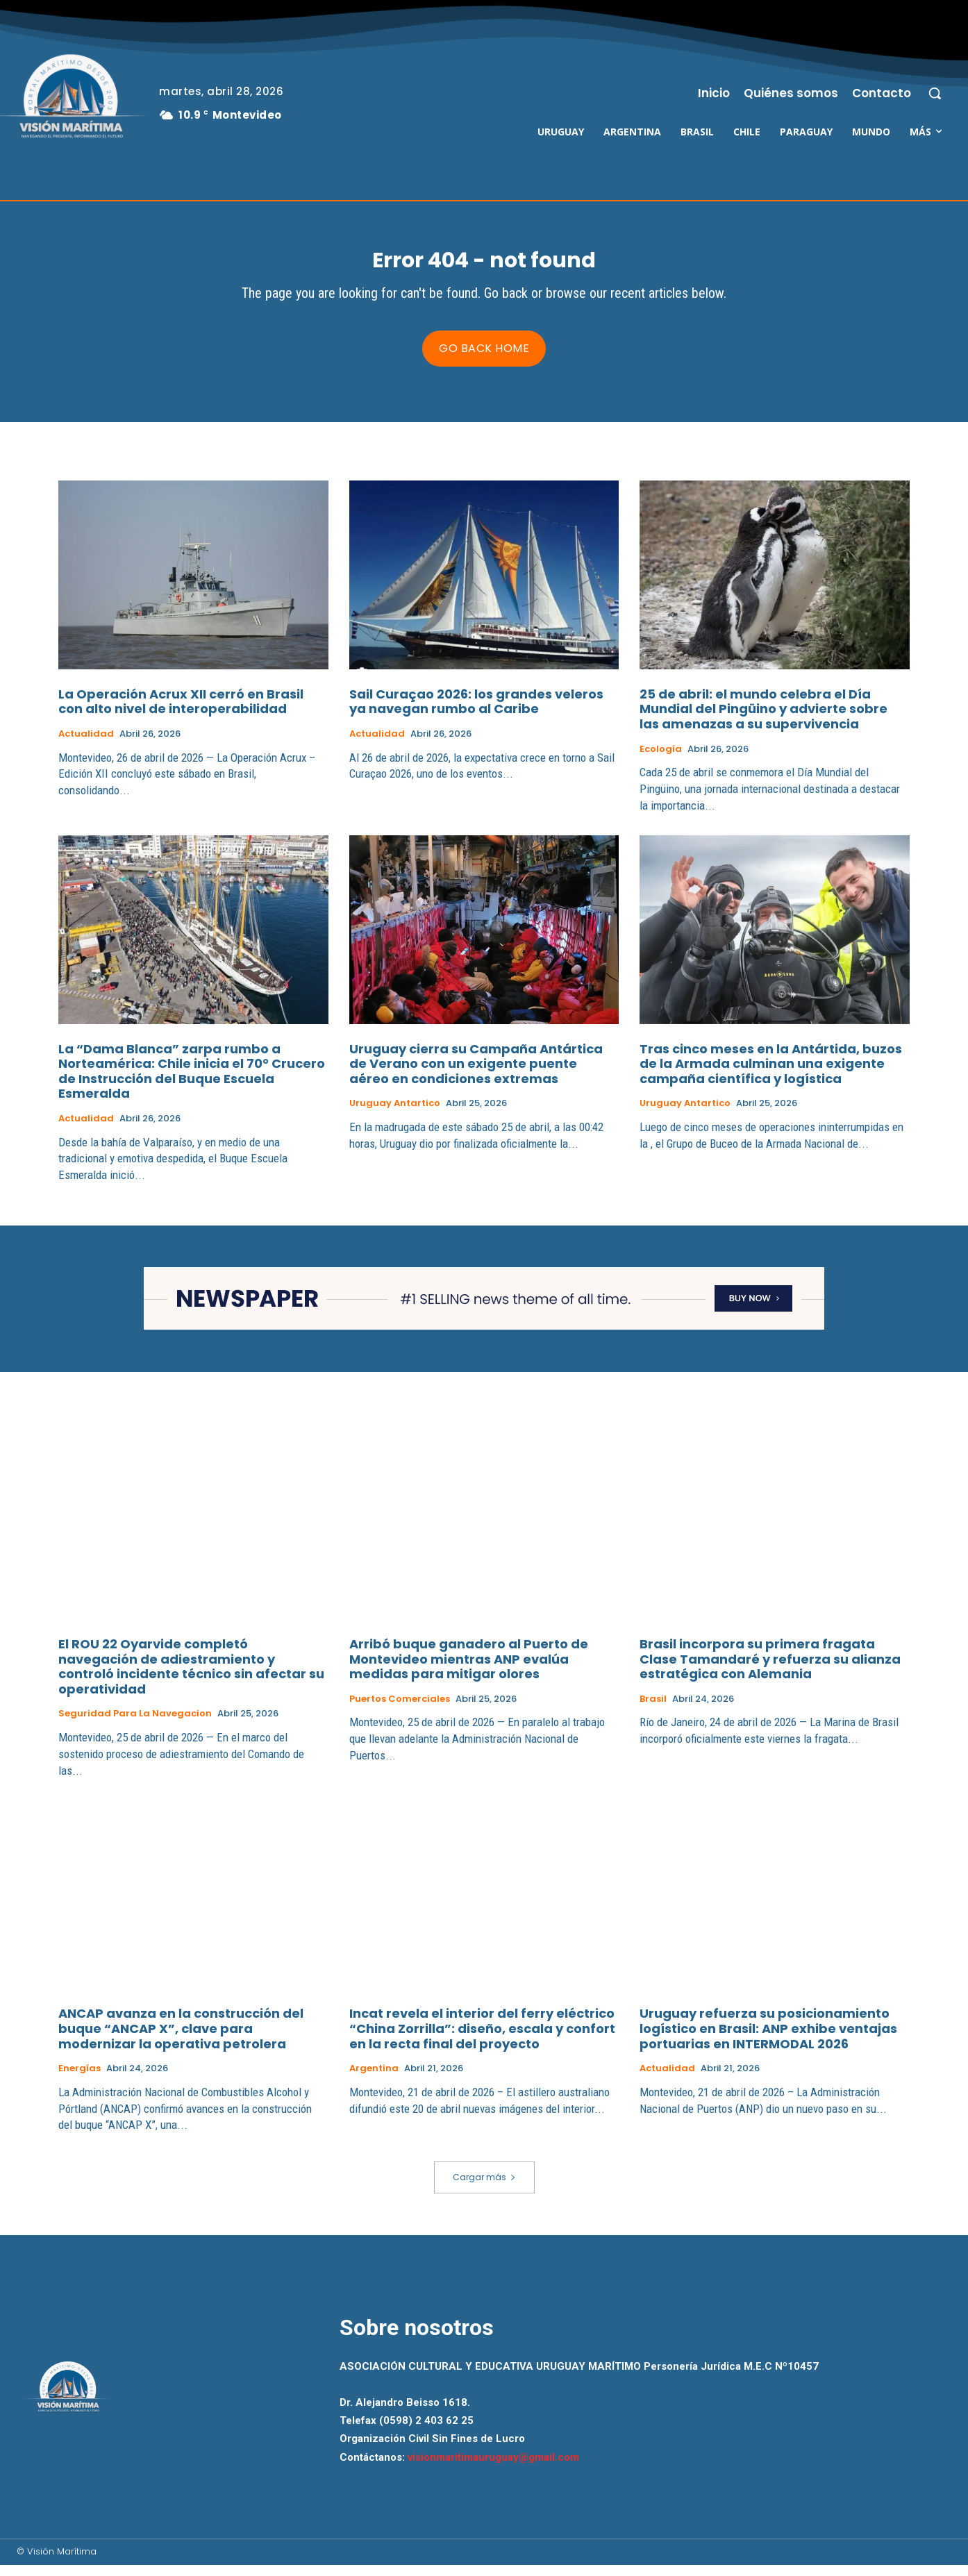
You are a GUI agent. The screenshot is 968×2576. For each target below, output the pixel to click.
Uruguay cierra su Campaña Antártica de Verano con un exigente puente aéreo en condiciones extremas (476, 1074)
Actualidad (86, 745)
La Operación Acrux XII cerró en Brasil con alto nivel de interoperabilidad (180, 712)
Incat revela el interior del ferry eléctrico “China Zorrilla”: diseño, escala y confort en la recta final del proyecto (482, 2040)
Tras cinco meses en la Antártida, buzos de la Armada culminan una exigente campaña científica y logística (771, 1074)
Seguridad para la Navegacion (135, 1725)
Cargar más (484, 2189)
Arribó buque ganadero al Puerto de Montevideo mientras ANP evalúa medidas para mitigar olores (468, 1669)
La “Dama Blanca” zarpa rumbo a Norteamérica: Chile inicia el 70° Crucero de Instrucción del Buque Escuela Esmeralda (191, 1082)
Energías (79, 2080)
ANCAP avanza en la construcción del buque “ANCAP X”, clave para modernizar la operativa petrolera (180, 2040)
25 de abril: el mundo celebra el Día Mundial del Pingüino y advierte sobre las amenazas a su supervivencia (763, 720)
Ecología (661, 760)
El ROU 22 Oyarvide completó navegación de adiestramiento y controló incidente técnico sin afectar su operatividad (191, 1677)
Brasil (653, 1710)
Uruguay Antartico (394, 1115)
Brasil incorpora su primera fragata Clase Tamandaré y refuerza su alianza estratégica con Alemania (770, 1669)
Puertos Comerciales (399, 1710)
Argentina (374, 2080)
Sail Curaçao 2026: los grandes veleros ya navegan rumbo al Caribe (476, 712)
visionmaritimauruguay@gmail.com (493, 2468)
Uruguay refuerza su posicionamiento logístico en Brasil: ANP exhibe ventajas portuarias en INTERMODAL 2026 (768, 2040)
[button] (934, 93)
